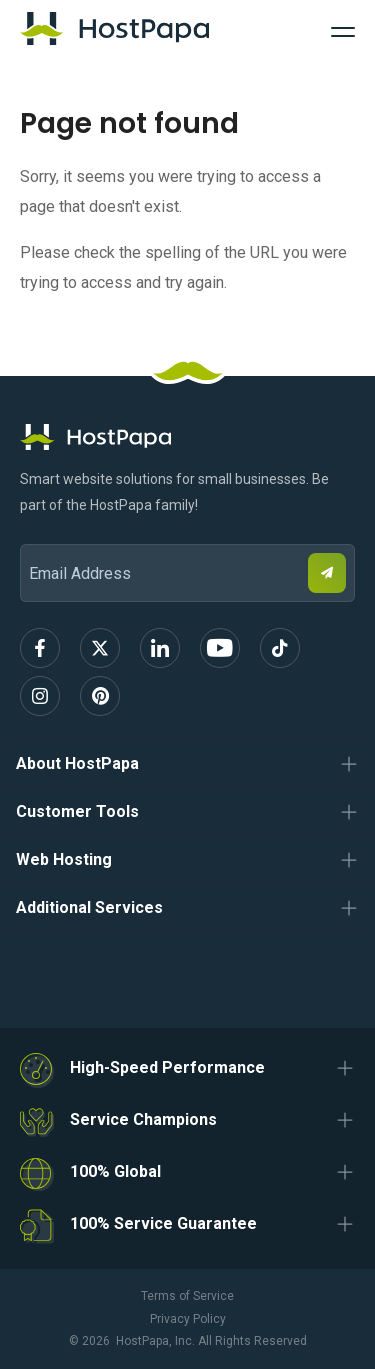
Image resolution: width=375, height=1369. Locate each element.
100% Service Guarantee (163, 1223)
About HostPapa (77, 763)
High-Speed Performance (167, 1067)
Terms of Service (187, 1296)
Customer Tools (77, 811)
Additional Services (89, 907)
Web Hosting (64, 859)
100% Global (115, 1171)
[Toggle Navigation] (343, 29)
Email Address (29, 530)
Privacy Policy (188, 1319)
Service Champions (143, 1119)
